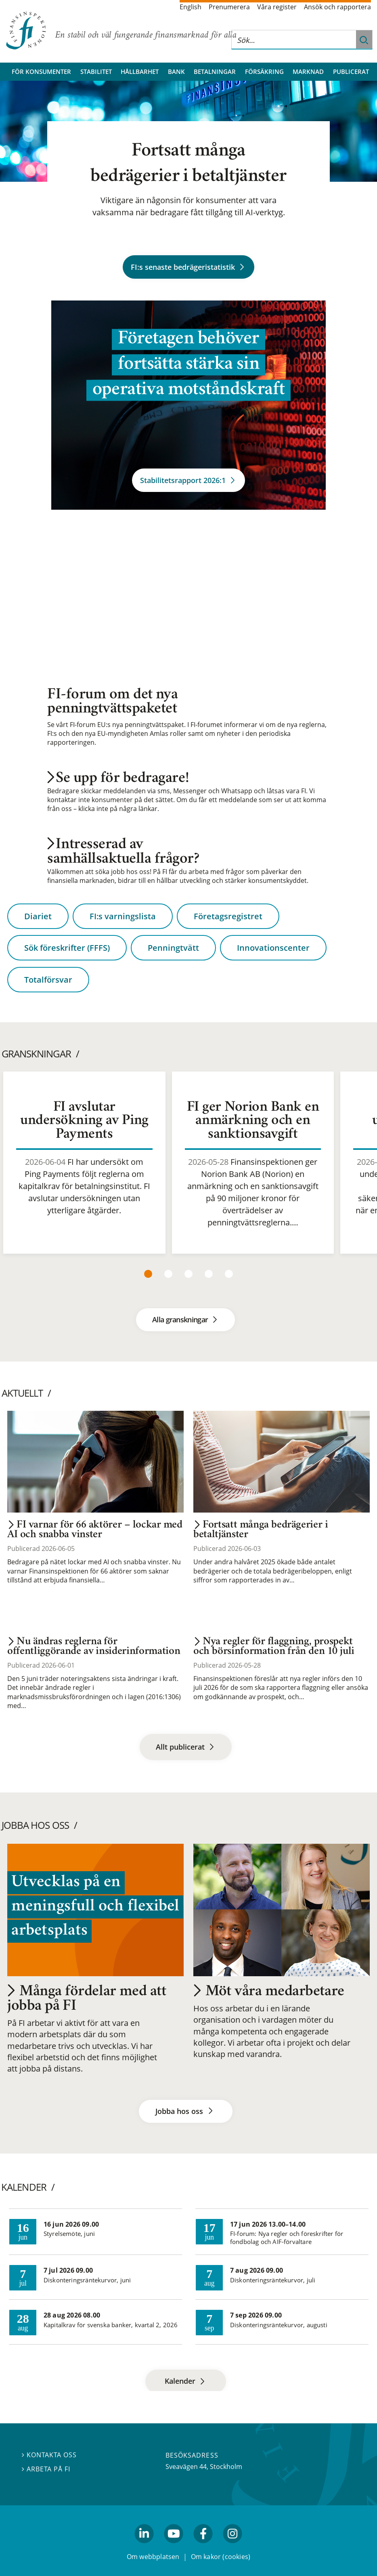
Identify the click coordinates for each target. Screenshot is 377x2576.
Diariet (38, 916)
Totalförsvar (48, 979)
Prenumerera (229, 6)
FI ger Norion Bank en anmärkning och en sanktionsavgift (253, 1121)
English (190, 6)
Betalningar (215, 71)
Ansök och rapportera (337, 6)
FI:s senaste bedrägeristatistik (188, 267)
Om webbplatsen (153, 2556)
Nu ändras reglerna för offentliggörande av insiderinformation (93, 1647)
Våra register (277, 6)
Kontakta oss (49, 2454)
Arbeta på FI (46, 2469)
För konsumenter (41, 71)
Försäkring (264, 71)
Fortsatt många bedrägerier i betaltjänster (260, 1530)
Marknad (308, 71)
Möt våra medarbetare (268, 1992)
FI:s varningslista (123, 916)
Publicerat (351, 71)
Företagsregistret (228, 916)
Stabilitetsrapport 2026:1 (188, 480)
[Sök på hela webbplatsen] (294, 39)
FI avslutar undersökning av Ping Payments (84, 1121)
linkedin (144, 2546)
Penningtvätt (173, 948)
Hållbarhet (140, 71)
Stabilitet (96, 71)
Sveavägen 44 (186, 2466)
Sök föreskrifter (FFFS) (67, 948)
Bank (176, 71)
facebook (203, 2546)
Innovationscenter (273, 948)
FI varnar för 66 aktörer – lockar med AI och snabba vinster (94, 1530)
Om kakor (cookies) (220, 2556)
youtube (173, 2546)
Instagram (232, 2546)
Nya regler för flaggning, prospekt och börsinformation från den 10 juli (273, 1647)
